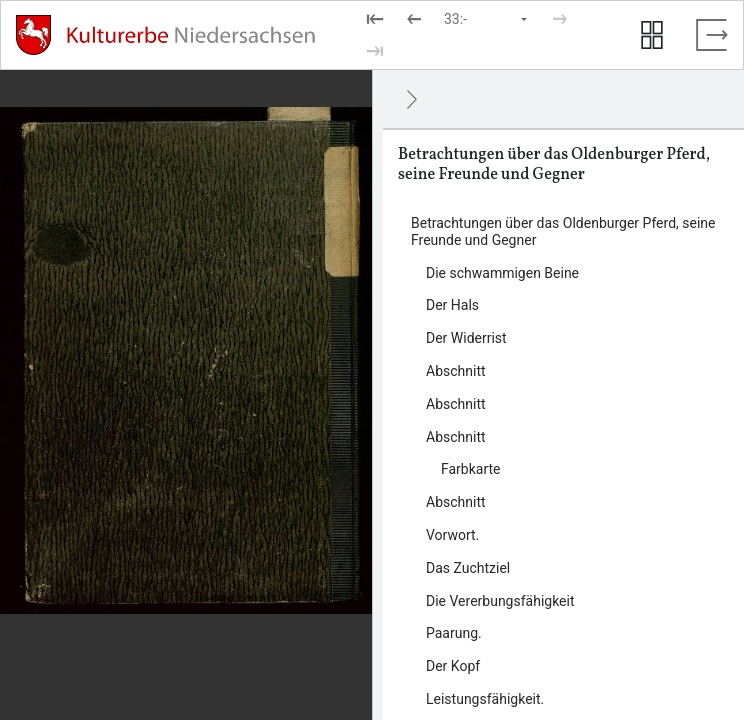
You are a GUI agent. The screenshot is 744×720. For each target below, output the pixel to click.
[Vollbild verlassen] (712, 35)
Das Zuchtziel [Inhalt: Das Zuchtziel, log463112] (468, 568)
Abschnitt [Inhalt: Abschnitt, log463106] (456, 502)
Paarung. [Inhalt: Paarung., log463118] (454, 633)
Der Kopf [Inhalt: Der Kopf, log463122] (453, 666)
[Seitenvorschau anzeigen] (652, 35)
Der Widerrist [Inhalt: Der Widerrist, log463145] (466, 338)
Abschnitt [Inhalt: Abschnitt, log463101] (456, 437)
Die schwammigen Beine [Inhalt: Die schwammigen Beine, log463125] (502, 273)
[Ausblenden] (412, 99)
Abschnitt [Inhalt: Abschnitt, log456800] (456, 371)
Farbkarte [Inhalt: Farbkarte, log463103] (471, 469)
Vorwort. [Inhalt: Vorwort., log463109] (452, 535)
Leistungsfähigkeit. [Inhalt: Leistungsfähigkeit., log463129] (485, 699)
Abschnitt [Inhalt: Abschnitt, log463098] (456, 404)
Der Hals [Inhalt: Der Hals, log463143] (452, 305)
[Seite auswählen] (487, 19)
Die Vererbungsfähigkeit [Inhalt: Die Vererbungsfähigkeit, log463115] (500, 601)
